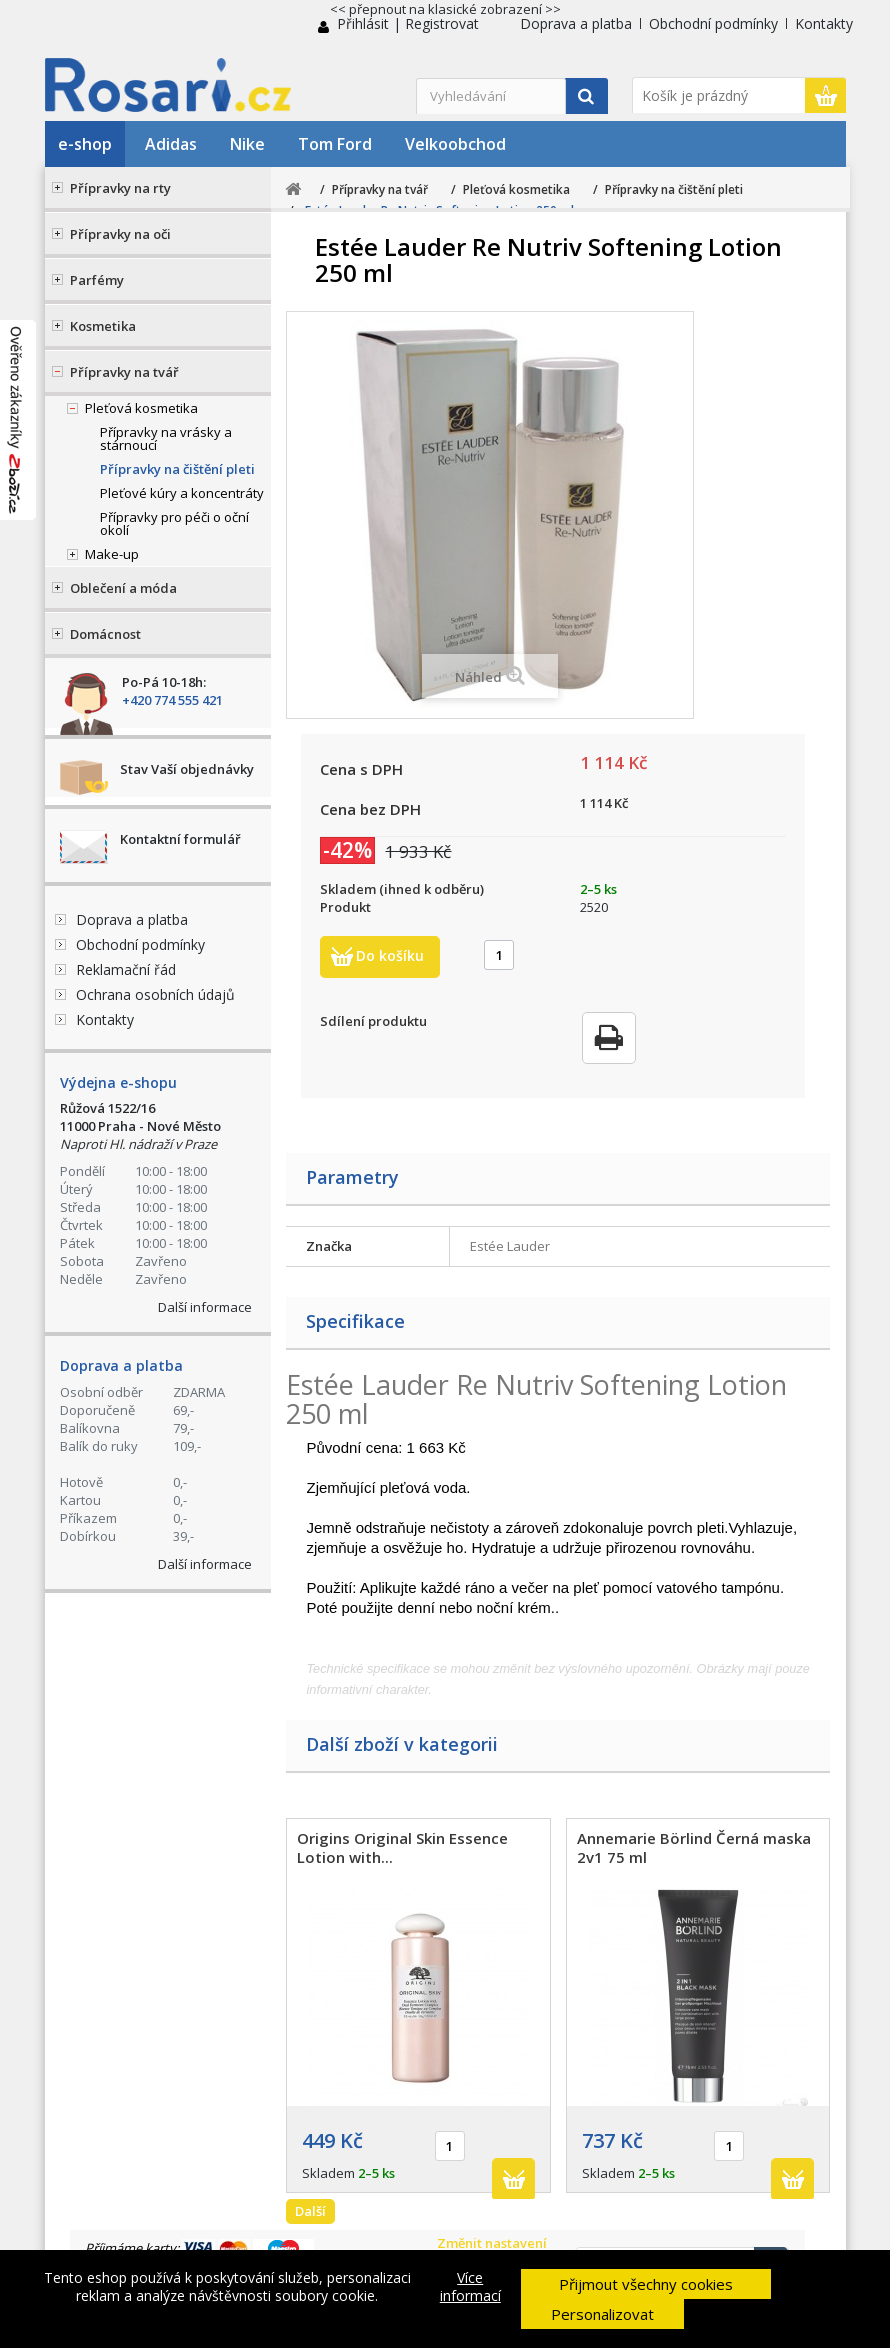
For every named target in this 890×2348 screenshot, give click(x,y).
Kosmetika (103, 326)
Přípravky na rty (120, 188)
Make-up (112, 554)
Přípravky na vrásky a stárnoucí (166, 438)
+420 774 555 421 (172, 700)
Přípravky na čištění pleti (177, 469)
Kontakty (824, 23)
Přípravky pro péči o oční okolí (174, 523)
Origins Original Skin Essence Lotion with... (402, 1847)
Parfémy (97, 280)
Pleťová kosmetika (141, 408)
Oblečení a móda (123, 588)
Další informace (205, 1307)
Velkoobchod (455, 144)
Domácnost (105, 634)
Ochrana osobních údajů (155, 994)
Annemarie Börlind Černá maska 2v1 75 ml (694, 1847)
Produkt (345, 907)
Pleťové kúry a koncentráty (182, 493)
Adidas (171, 144)
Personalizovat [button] (602, 2314)
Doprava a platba (576, 23)
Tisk (609, 1038)
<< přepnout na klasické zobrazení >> (445, 9)
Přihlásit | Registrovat (408, 23)
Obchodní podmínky (713, 23)
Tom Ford (335, 144)
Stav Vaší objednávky (187, 769)
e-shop (85, 144)
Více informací (470, 2287)
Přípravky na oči (120, 234)
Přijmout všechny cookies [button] (646, 2284)
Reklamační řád (126, 969)
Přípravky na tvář (124, 372)
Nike (247, 144)
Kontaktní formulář (180, 839)
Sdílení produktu (373, 1021)
